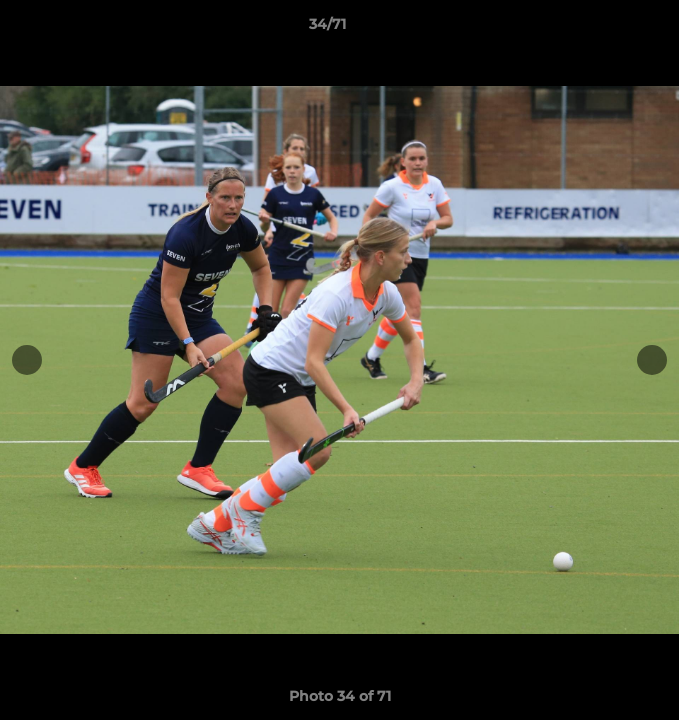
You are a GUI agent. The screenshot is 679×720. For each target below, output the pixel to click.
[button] (607, 29)
